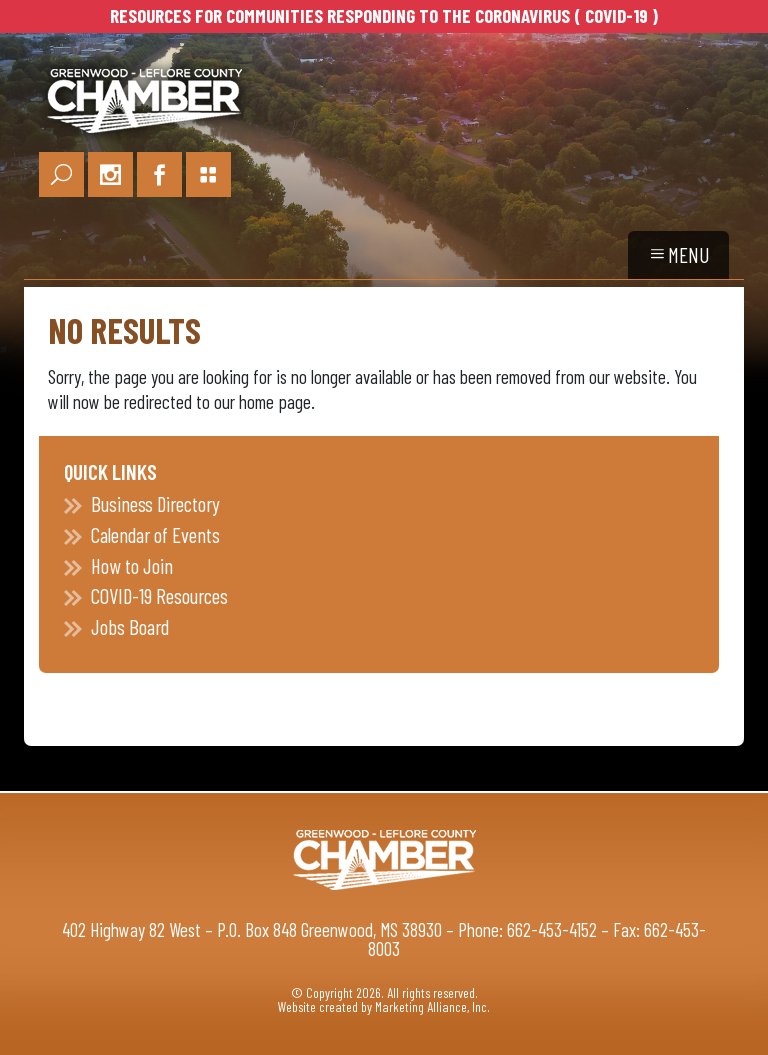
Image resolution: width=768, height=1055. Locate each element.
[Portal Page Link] (208, 174)
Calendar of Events (155, 534)
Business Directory (155, 503)
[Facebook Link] (159, 174)
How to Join (132, 565)
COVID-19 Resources (159, 595)
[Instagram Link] (110, 174)
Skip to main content (0, 18)
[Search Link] (61, 174)
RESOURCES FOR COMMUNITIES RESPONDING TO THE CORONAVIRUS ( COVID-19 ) (384, 15)
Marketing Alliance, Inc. (432, 1006)
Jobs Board (130, 626)
